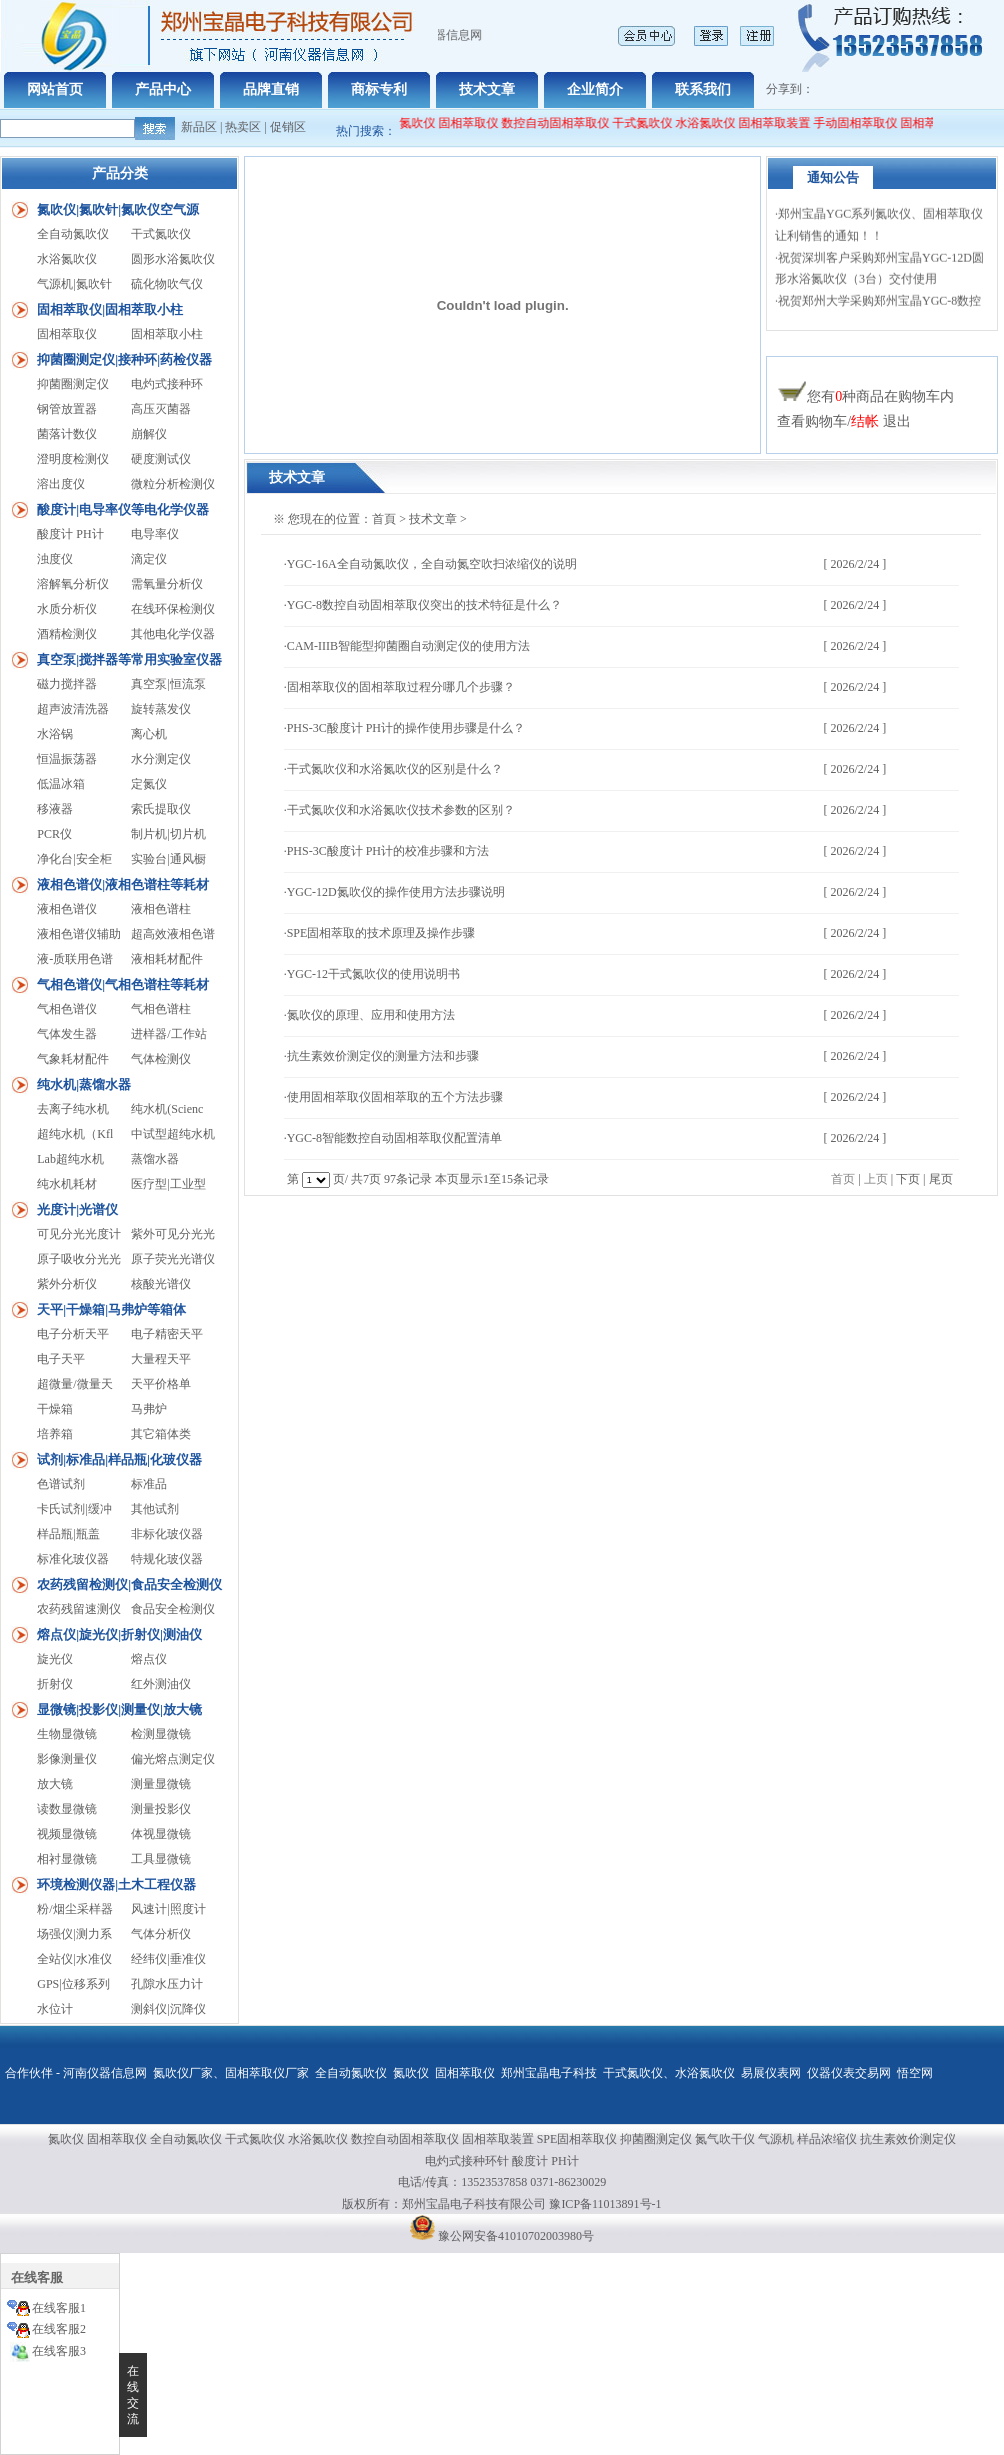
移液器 (55, 809)
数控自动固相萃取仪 (566, 123)
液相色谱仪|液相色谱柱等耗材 (123, 884)
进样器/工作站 (168, 1034)
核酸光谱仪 (161, 1284)
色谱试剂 (61, 1484)
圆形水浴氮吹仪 (173, 259)
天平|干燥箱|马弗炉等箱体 (111, 1309)
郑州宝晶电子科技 (549, 2073)
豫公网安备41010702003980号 (516, 2236)
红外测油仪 (161, 1684)
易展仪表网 (771, 2073)
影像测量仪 (67, 1759)
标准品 (149, 1484)
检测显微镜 (161, 1734)
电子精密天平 (167, 1334)
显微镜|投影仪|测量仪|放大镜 (119, 1709)
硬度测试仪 (161, 459)
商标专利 (379, 89)
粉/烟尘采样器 (74, 1909)
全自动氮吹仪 (410, 123)
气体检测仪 (161, 1059)
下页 (908, 1179)
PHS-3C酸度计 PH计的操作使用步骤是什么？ (406, 728)
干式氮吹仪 (653, 123)
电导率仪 (155, 534)
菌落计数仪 (67, 434)
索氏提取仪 (161, 809)
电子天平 (61, 1359)
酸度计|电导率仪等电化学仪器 (123, 509)
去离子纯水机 (73, 1109)
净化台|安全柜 (74, 859)
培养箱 (55, 1434)
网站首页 (55, 89)
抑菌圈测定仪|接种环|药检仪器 (124, 359)
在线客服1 (59, 2308)
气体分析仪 (161, 1934)
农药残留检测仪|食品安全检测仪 (129, 1584)
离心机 (149, 734)
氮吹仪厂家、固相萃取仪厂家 (231, 2073)
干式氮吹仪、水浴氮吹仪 (669, 2073)
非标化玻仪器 (167, 1534)
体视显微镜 (161, 1834)
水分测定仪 (161, 759)
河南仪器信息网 (105, 2073)
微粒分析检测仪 (173, 484)
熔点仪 (149, 1659)
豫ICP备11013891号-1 (605, 2204)
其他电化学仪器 (173, 634)
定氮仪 (149, 784)
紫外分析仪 (67, 1284)
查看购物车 (812, 421)
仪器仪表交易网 (849, 2073)
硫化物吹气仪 (167, 284)
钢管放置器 (67, 409)
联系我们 (703, 89)
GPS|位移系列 (73, 1984)
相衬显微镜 (67, 1859)
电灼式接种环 (167, 384)
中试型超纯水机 (173, 1134)
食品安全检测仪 (173, 1609)
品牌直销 (271, 89)
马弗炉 (149, 1409)
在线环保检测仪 (173, 609)
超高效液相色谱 (173, 934)
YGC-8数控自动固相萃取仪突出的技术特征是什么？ (424, 605)
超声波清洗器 (73, 709)
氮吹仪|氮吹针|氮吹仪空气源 (118, 209)
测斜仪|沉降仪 (168, 2009)
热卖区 (243, 127)
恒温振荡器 (67, 759)
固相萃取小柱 (167, 334)
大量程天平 (161, 1359)
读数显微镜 (67, 1809)
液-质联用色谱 (75, 959)
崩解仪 (149, 434)
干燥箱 (55, 1409)
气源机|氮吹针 (74, 284)
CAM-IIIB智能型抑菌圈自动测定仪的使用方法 (408, 646)
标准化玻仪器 (73, 1559)
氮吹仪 (411, 2073)
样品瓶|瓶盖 (68, 1534)
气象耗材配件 (73, 1059)
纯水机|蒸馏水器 (84, 1084)
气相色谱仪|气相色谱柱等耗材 (123, 984)
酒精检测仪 (67, 634)
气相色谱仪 (67, 1009)
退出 (897, 421)
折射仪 (55, 1684)
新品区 (199, 127)
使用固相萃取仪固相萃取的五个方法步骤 (395, 1097)
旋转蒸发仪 (161, 709)
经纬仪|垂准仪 (168, 1959)
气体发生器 (67, 1034)
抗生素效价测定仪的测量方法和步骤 (383, 1056)
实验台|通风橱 (168, 859)
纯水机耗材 (67, 1184)
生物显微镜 (67, 1734)
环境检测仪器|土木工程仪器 (116, 1884)
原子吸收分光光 (79, 1259)
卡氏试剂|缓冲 (74, 1509)
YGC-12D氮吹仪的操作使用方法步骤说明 (396, 892)
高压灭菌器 (161, 409)
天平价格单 (161, 1384)
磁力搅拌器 (67, 684)
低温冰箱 (61, 784)
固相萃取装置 (785, 123)
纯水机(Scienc (167, 1109)
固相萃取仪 (480, 123)
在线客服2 (59, 2329)
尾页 (941, 1179)
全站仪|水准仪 (74, 1959)
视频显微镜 (67, 1834)
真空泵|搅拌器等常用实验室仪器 (129, 659)
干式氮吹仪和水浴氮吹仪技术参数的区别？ (401, 810)
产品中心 (163, 89)
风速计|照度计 (168, 1909)
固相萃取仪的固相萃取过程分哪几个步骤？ (401, 687)
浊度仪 (55, 559)
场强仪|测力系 (74, 1934)
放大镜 (55, 1784)
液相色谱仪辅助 (79, 934)
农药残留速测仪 (79, 1609)
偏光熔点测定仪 (173, 1759)
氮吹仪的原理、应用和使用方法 (371, 1015)
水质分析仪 (67, 609)
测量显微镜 (161, 1784)
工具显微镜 (161, 1859)
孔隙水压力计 (167, 1984)
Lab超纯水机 (70, 1159)
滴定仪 (149, 559)
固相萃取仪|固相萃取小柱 (110, 309)
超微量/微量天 (74, 1384)
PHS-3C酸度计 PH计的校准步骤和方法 (388, 851)
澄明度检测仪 (73, 459)
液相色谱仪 (67, 909)
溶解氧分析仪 (73, 584)
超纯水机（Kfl (75, 1134)
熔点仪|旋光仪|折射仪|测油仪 (119, 1634)
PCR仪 (54, 834)
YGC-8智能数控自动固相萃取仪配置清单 (394, 1138)
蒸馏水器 (155, 1159)
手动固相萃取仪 (866, 123)
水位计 (55, 2009)
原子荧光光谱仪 (173, 1259)
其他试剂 (155, 1509)
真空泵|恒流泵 (168, 684)
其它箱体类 (161, 1434)
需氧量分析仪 (167, 584)
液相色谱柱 (161, 909)
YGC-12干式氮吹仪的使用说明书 (373, 974)
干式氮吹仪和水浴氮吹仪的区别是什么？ (395, 769)
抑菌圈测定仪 (73, 384)
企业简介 (595, 89)
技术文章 (487, 89)
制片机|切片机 (168, 834)
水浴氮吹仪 (716, 123)
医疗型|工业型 (168, 1184)
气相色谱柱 (161, 1009)
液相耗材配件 (167, 959)
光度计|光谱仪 (77, 1209)
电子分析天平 (73, 1334)
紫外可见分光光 (173, 1234)
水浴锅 (55, 734)
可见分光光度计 (79, 1234)
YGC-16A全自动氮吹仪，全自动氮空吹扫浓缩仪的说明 (432, 564)
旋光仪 (55, 1659)
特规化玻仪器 (167, 1559)
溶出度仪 (61, 484)
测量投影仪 (161, 1809)
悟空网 (915, 2073)
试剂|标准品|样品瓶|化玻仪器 (119, 1459)
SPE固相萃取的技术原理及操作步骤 (381, 933)
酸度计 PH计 (70, 534)
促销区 (288, 127)
